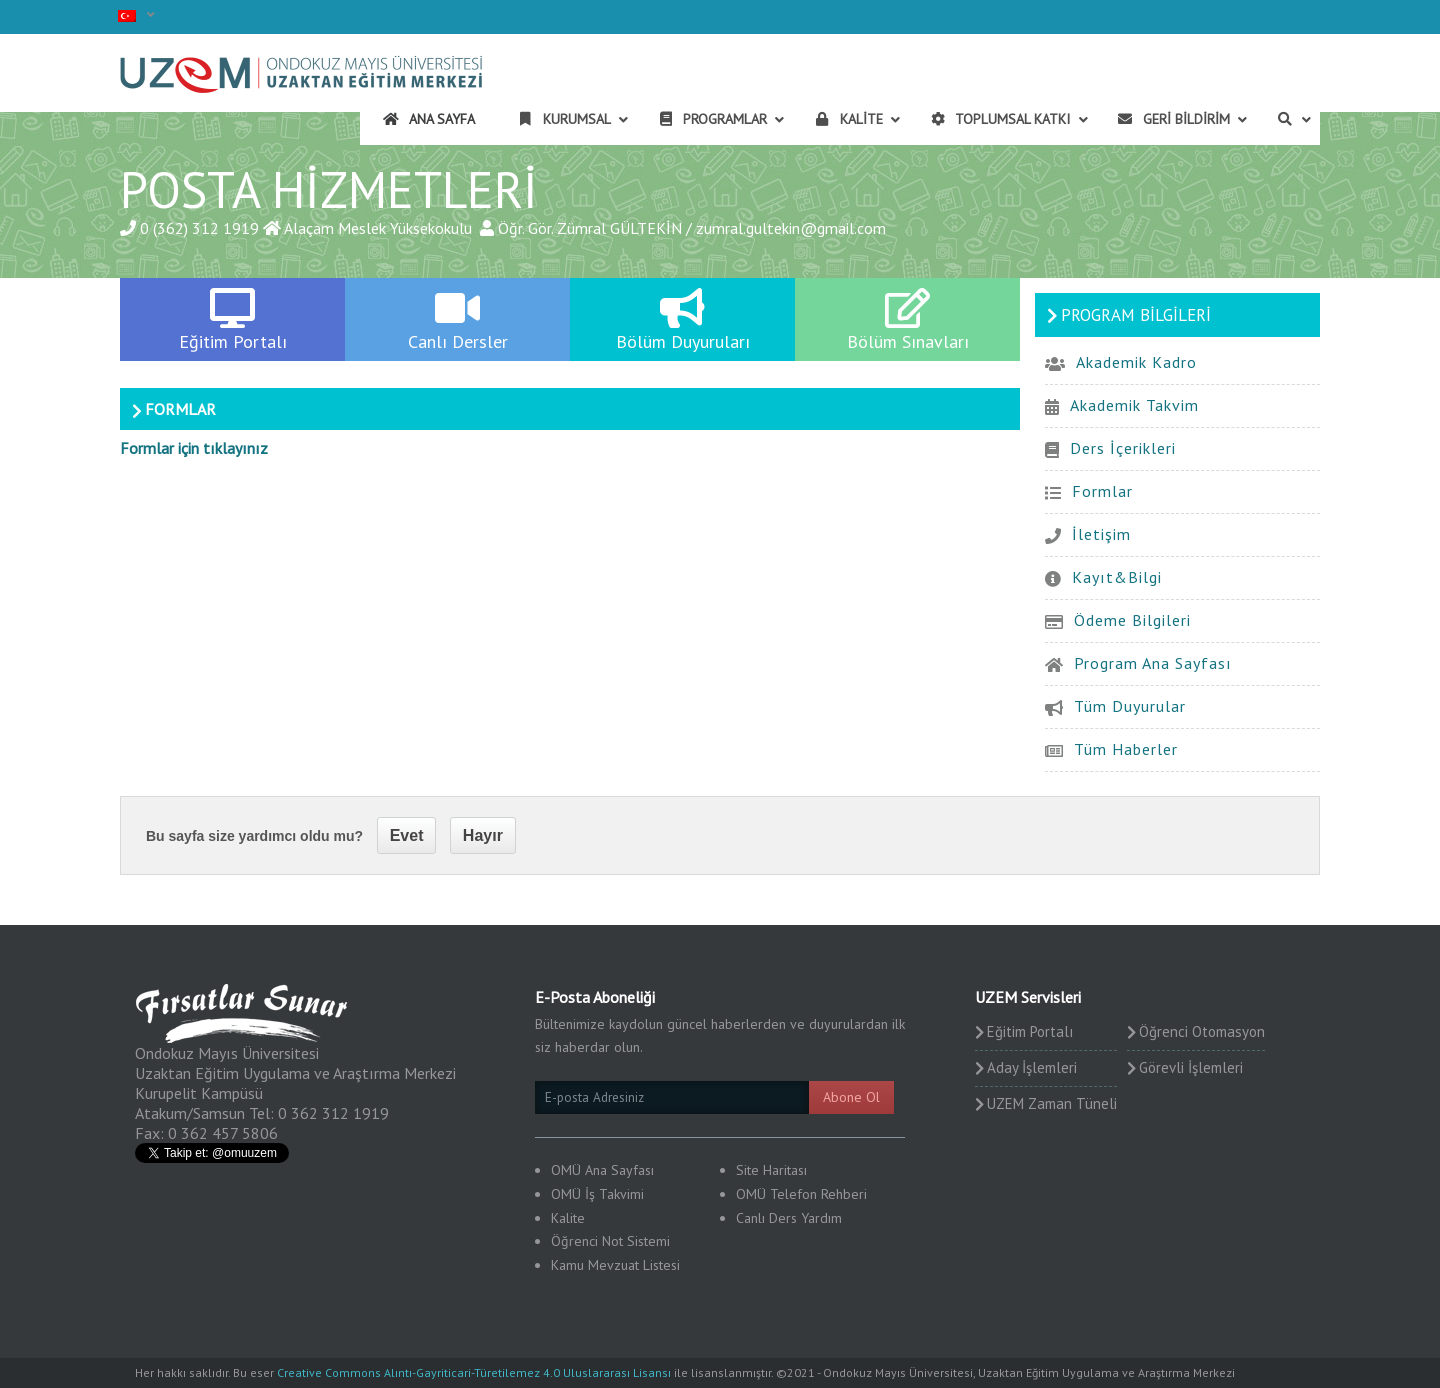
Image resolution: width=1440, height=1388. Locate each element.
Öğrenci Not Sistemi (610, 1241)
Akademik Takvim (1134, 405)
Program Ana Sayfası (1153, 663)
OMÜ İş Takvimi (597, 1194)
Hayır (483, 835)
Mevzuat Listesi (634, 1265)
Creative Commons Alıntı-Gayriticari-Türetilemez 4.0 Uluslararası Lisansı (474, 1372)
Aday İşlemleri (1032, 1067)
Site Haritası (771, 1170)
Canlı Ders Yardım (789, 1218)
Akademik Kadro (1136, 362)
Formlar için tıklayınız (194, 448)
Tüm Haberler (1126, 749)
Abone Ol (851, 1097)
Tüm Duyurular (1130, 706)
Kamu (567, 1265)
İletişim (1101, 534)
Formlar (1102, 491)
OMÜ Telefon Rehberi (801, 1194)
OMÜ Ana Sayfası (602, 1170)
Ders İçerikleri (1123, 448)
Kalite (568, 1218)
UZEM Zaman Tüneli (1052, 1103)
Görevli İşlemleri (1191, 1067)
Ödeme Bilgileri (1132, 620)
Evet (407, 835)
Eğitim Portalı (1030, 1031)
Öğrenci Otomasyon (1202, 1031)
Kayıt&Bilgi (1117, 577)
